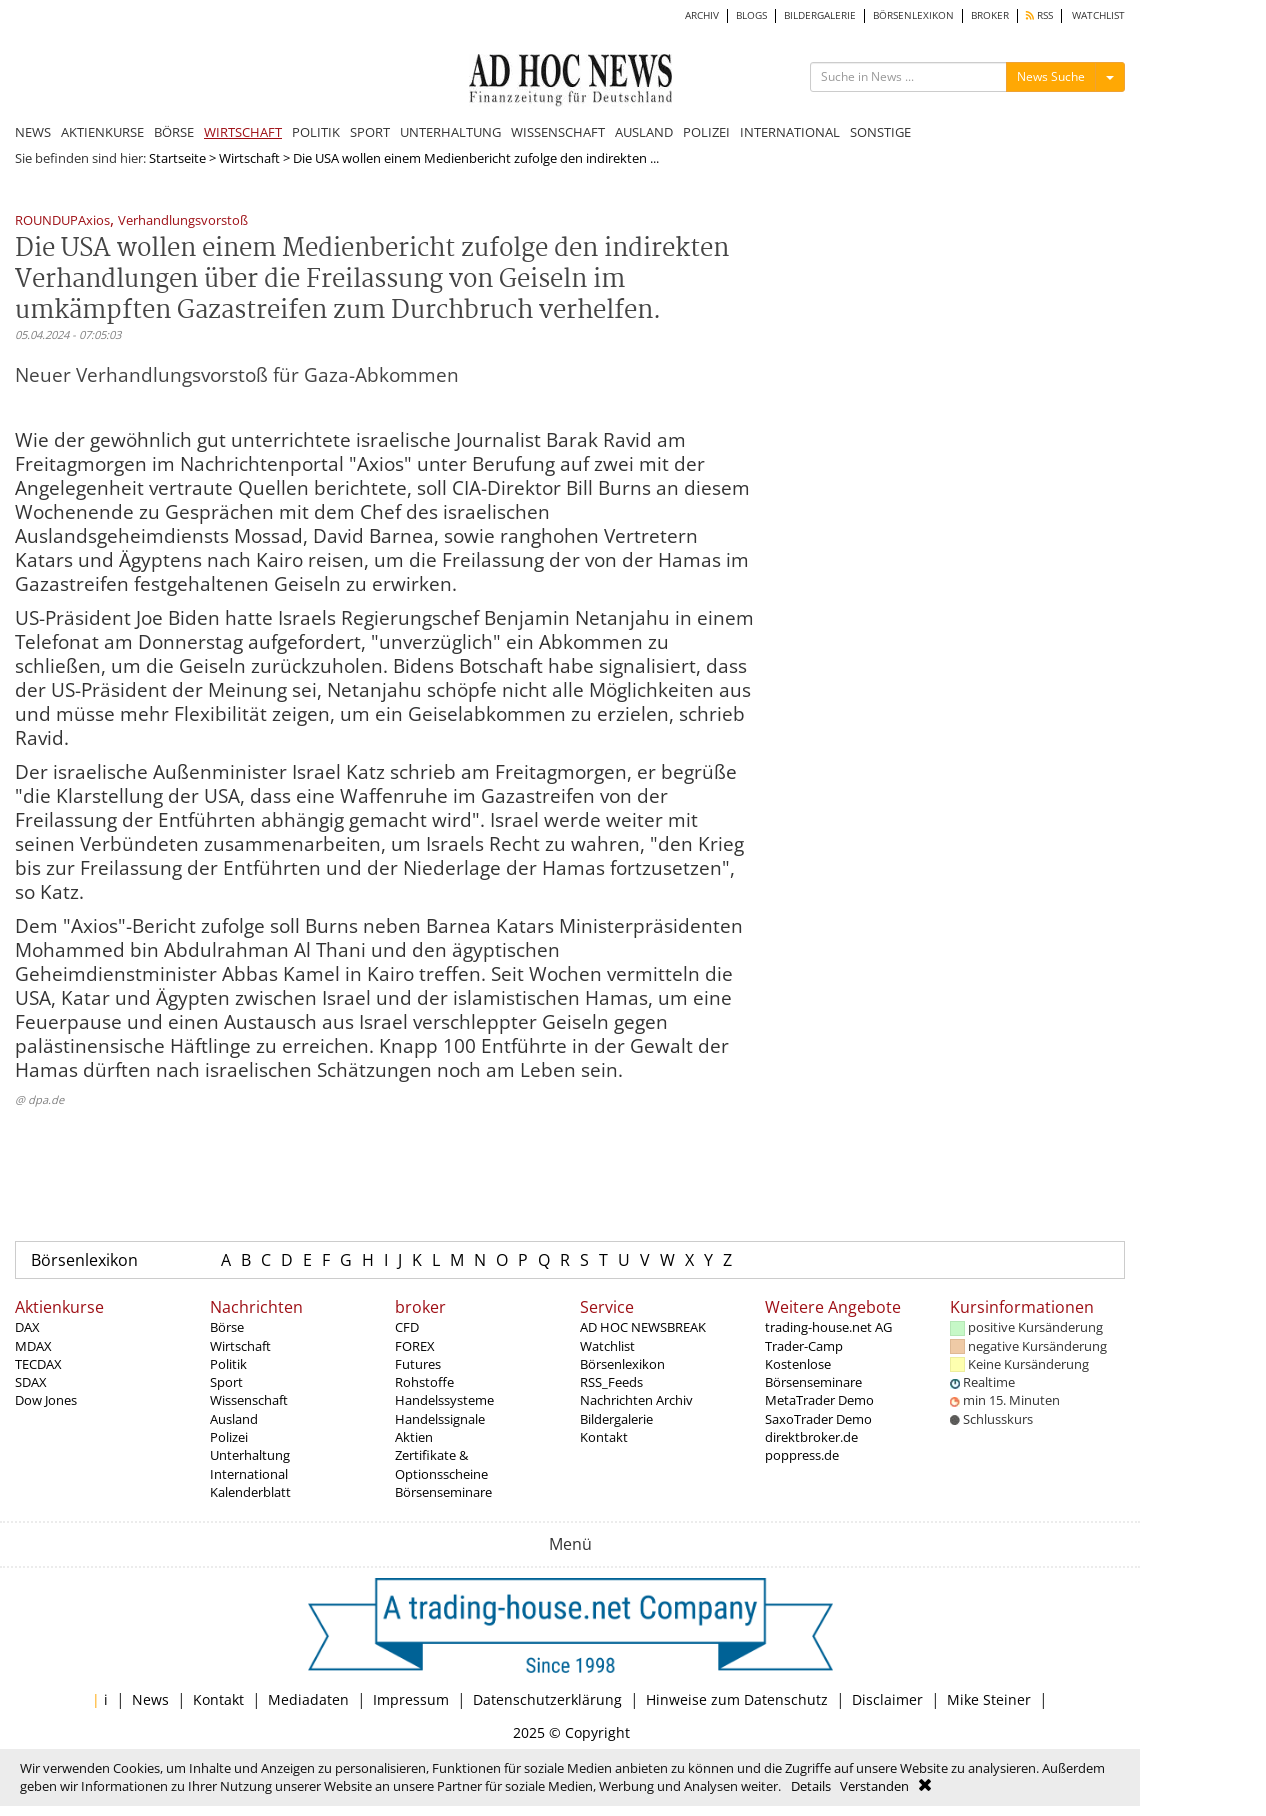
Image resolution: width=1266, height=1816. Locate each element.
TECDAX (38, 1364)
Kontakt (604, 1437)
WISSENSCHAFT (558, 132)
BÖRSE (174, 132)
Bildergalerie (616, 1419)
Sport (226, 1382)
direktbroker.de (811, 1437)
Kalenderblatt (250, 1492)
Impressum (411, 1699)
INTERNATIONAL (790, 132)
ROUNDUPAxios (62, 221)
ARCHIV (702, 15)
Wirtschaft (249, 158)
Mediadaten (308, 1699)
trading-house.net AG (828, 1327)
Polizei (229, 1437)
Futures (418, 1364)
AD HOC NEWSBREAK (643, 1327)
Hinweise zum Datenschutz (737, 1699)
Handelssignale (440, 1419)
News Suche (1051, 76)
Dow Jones (46, 1400)
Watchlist (607, 1346)
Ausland (234, 1419)
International (249, 1474)
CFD (407, 1327)
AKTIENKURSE (102, 132)
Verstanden (874, 1786)
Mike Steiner (989, 1699)
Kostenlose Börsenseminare (813, 1373)
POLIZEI (706, 132)
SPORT (370, 132)
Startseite (177, 158)
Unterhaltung (250, 1455)
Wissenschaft (249, 1400)
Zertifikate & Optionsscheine (441, 1464)
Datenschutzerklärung (547, 1699)
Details (811, 1786)
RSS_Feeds (611, 1382)
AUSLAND (644, 132)
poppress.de (802, 1455)
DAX (27, 1327)
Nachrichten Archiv (636, 1400)
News (150, 1699)
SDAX (31, 1382)
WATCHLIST (1098, 15)
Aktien (414, 1437)
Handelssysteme (444, 1400)
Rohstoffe (424, 1382)
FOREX (415, 1346)
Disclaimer (887, 1699)
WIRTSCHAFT (243, 132)
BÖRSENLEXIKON (913, 15)
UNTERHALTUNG (450, 132)
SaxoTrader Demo (818, 1419)
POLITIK (316, 132)
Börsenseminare (443, 1492)
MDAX (33, 1346)
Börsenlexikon (84, 1260)
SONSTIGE (880, 132)
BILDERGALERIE (820, 15)
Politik (228, 1364)
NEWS (33, 132)
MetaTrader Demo (819, 1400)
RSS (1039, 15)
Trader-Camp (804, 1346)
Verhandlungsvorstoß (183, 221)
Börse (227, 1327)
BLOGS (751, 15)
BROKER (990, 15)
